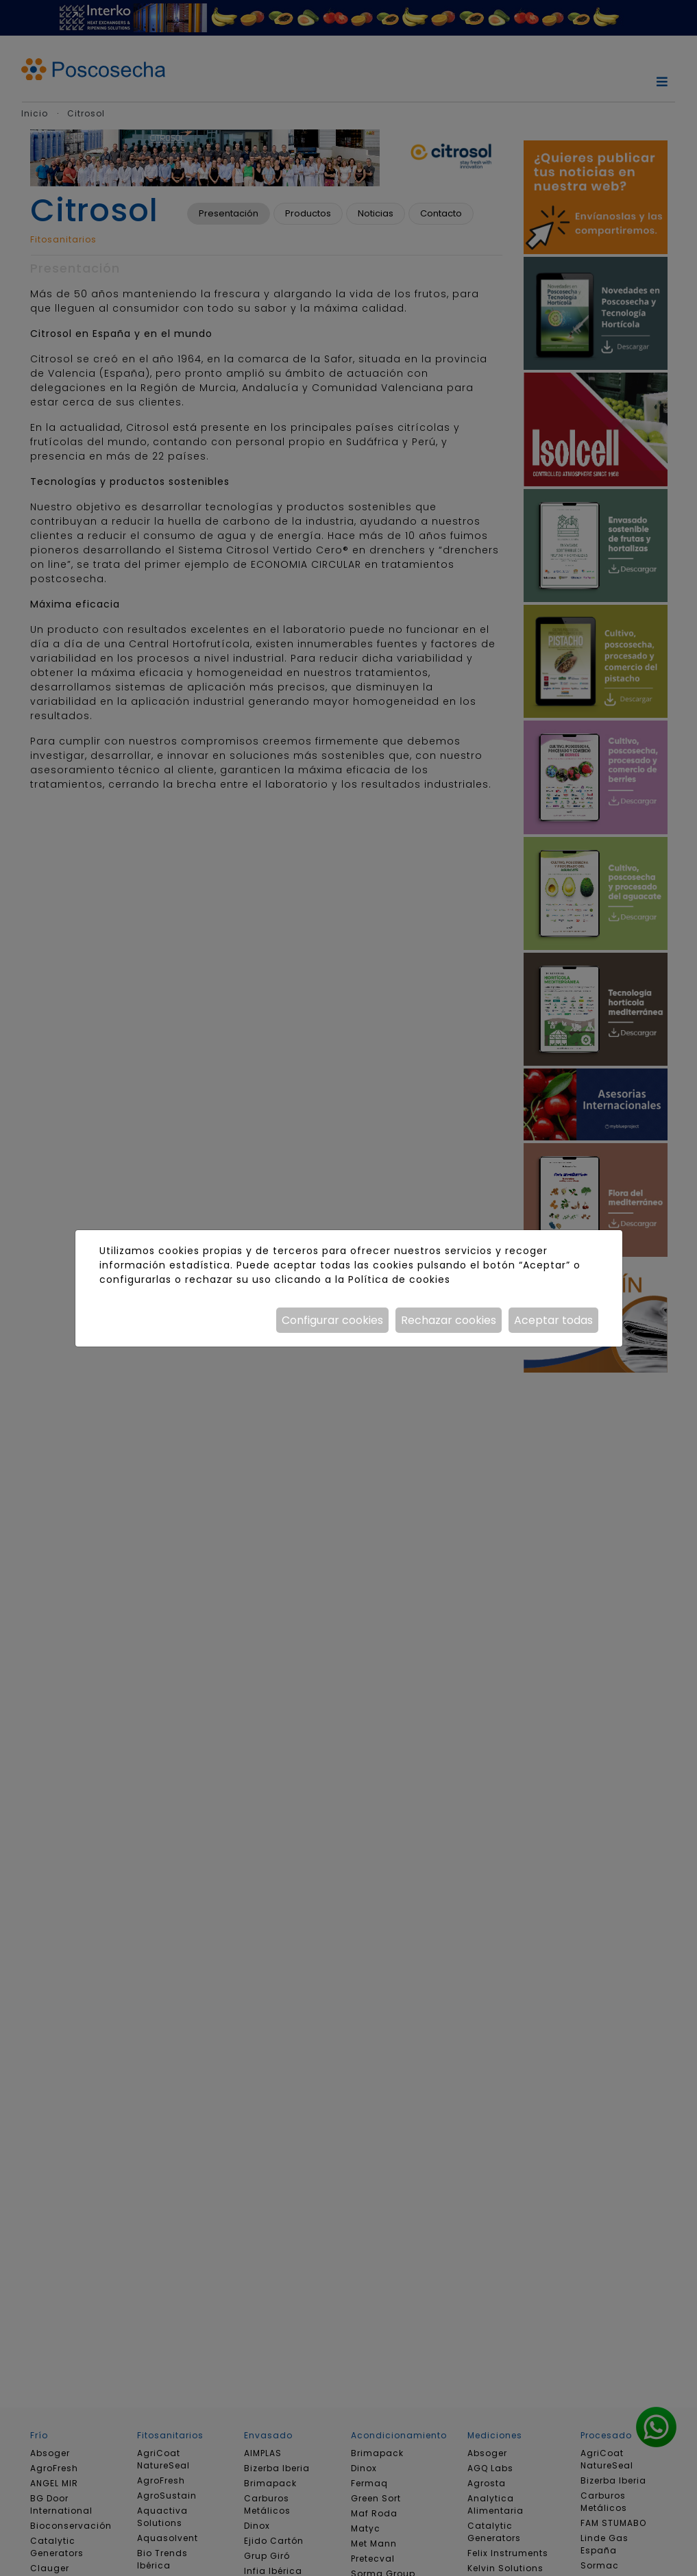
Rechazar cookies (448, 1320)
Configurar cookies (332, 1320)
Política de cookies (399, 1279)
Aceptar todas (553, 1320)
